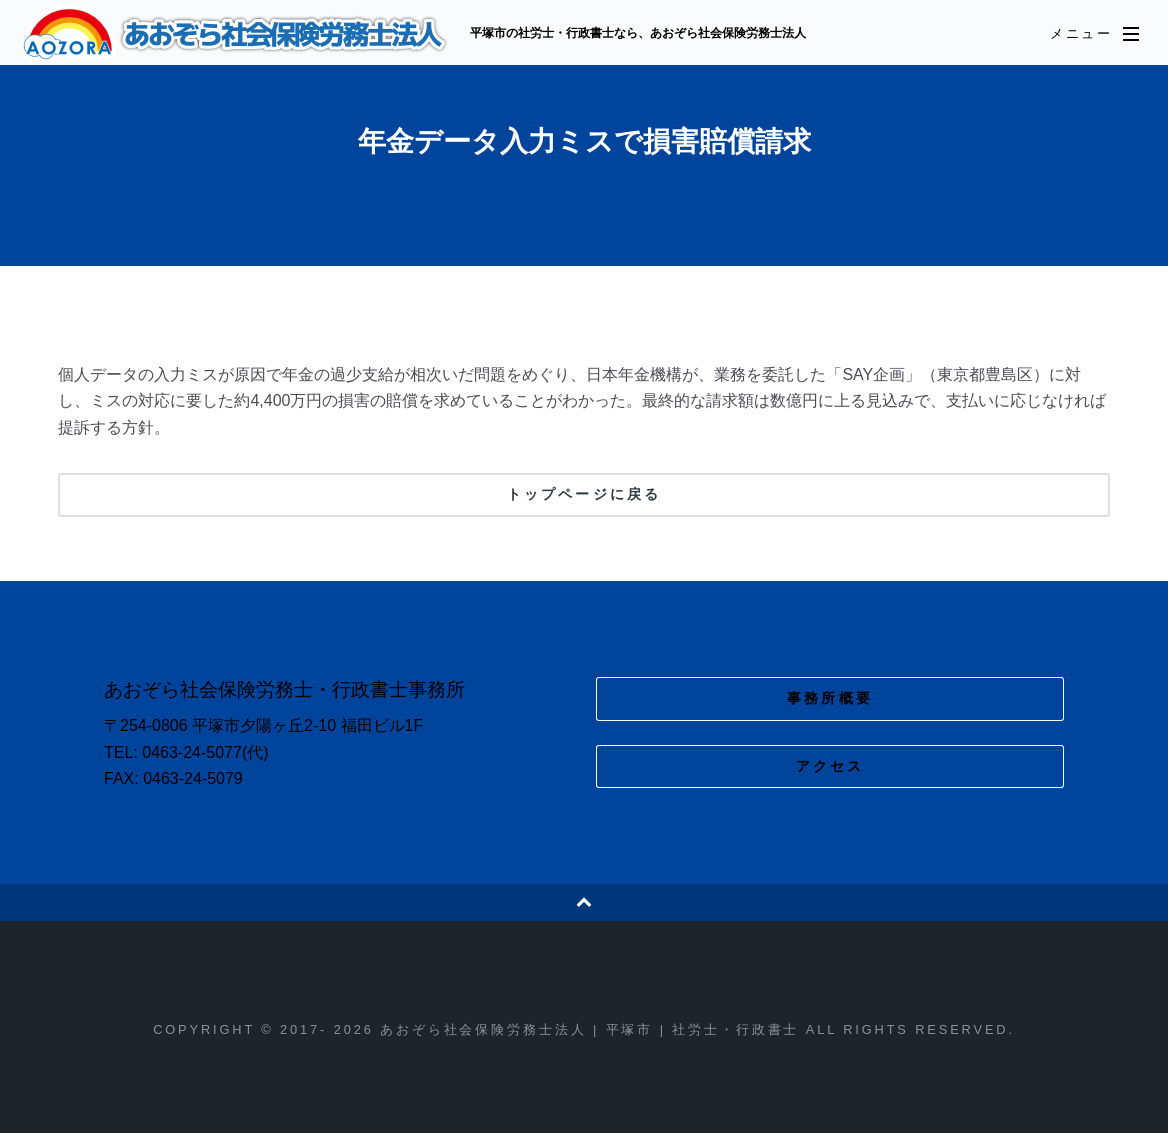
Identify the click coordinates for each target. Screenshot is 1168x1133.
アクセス (830, 766)
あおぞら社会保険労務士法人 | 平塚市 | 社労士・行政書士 (236, 34)
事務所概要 (830, 698)
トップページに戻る (584, 494)
